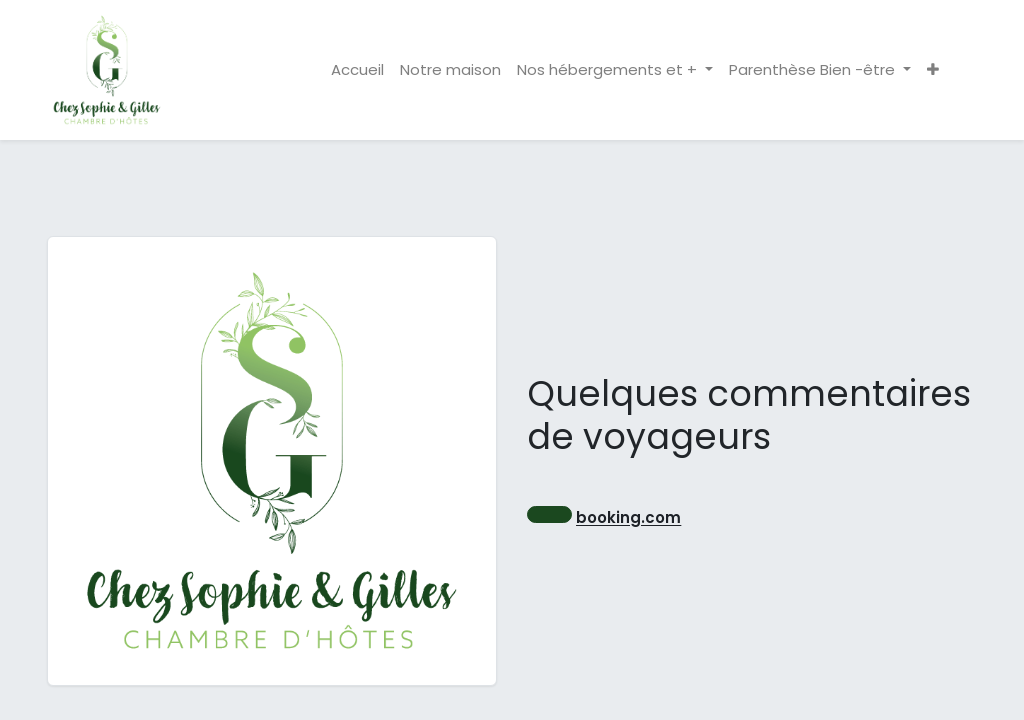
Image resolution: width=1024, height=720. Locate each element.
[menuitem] (357, 70)
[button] (933, 70)
